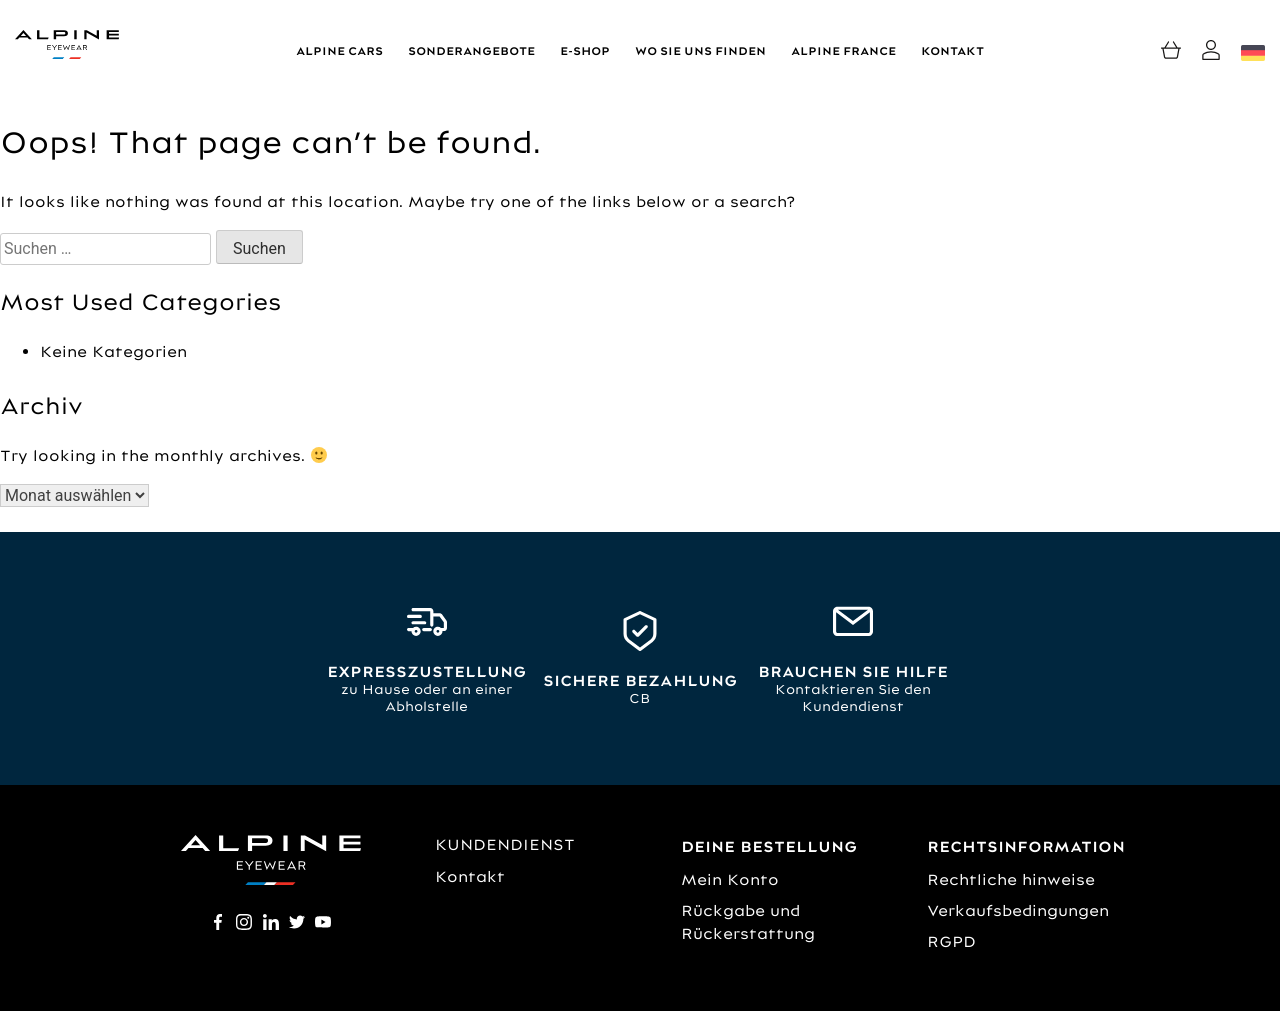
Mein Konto (730, 879)
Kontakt (952, 51)
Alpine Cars (339, 51)
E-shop (585, 51)
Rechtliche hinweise (1011, 879)
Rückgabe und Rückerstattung (748, 922)
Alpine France (843, 51)
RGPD (951, 941)
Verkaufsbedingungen (1018, 910)
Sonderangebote (471, 51)
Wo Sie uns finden (700, 51)
